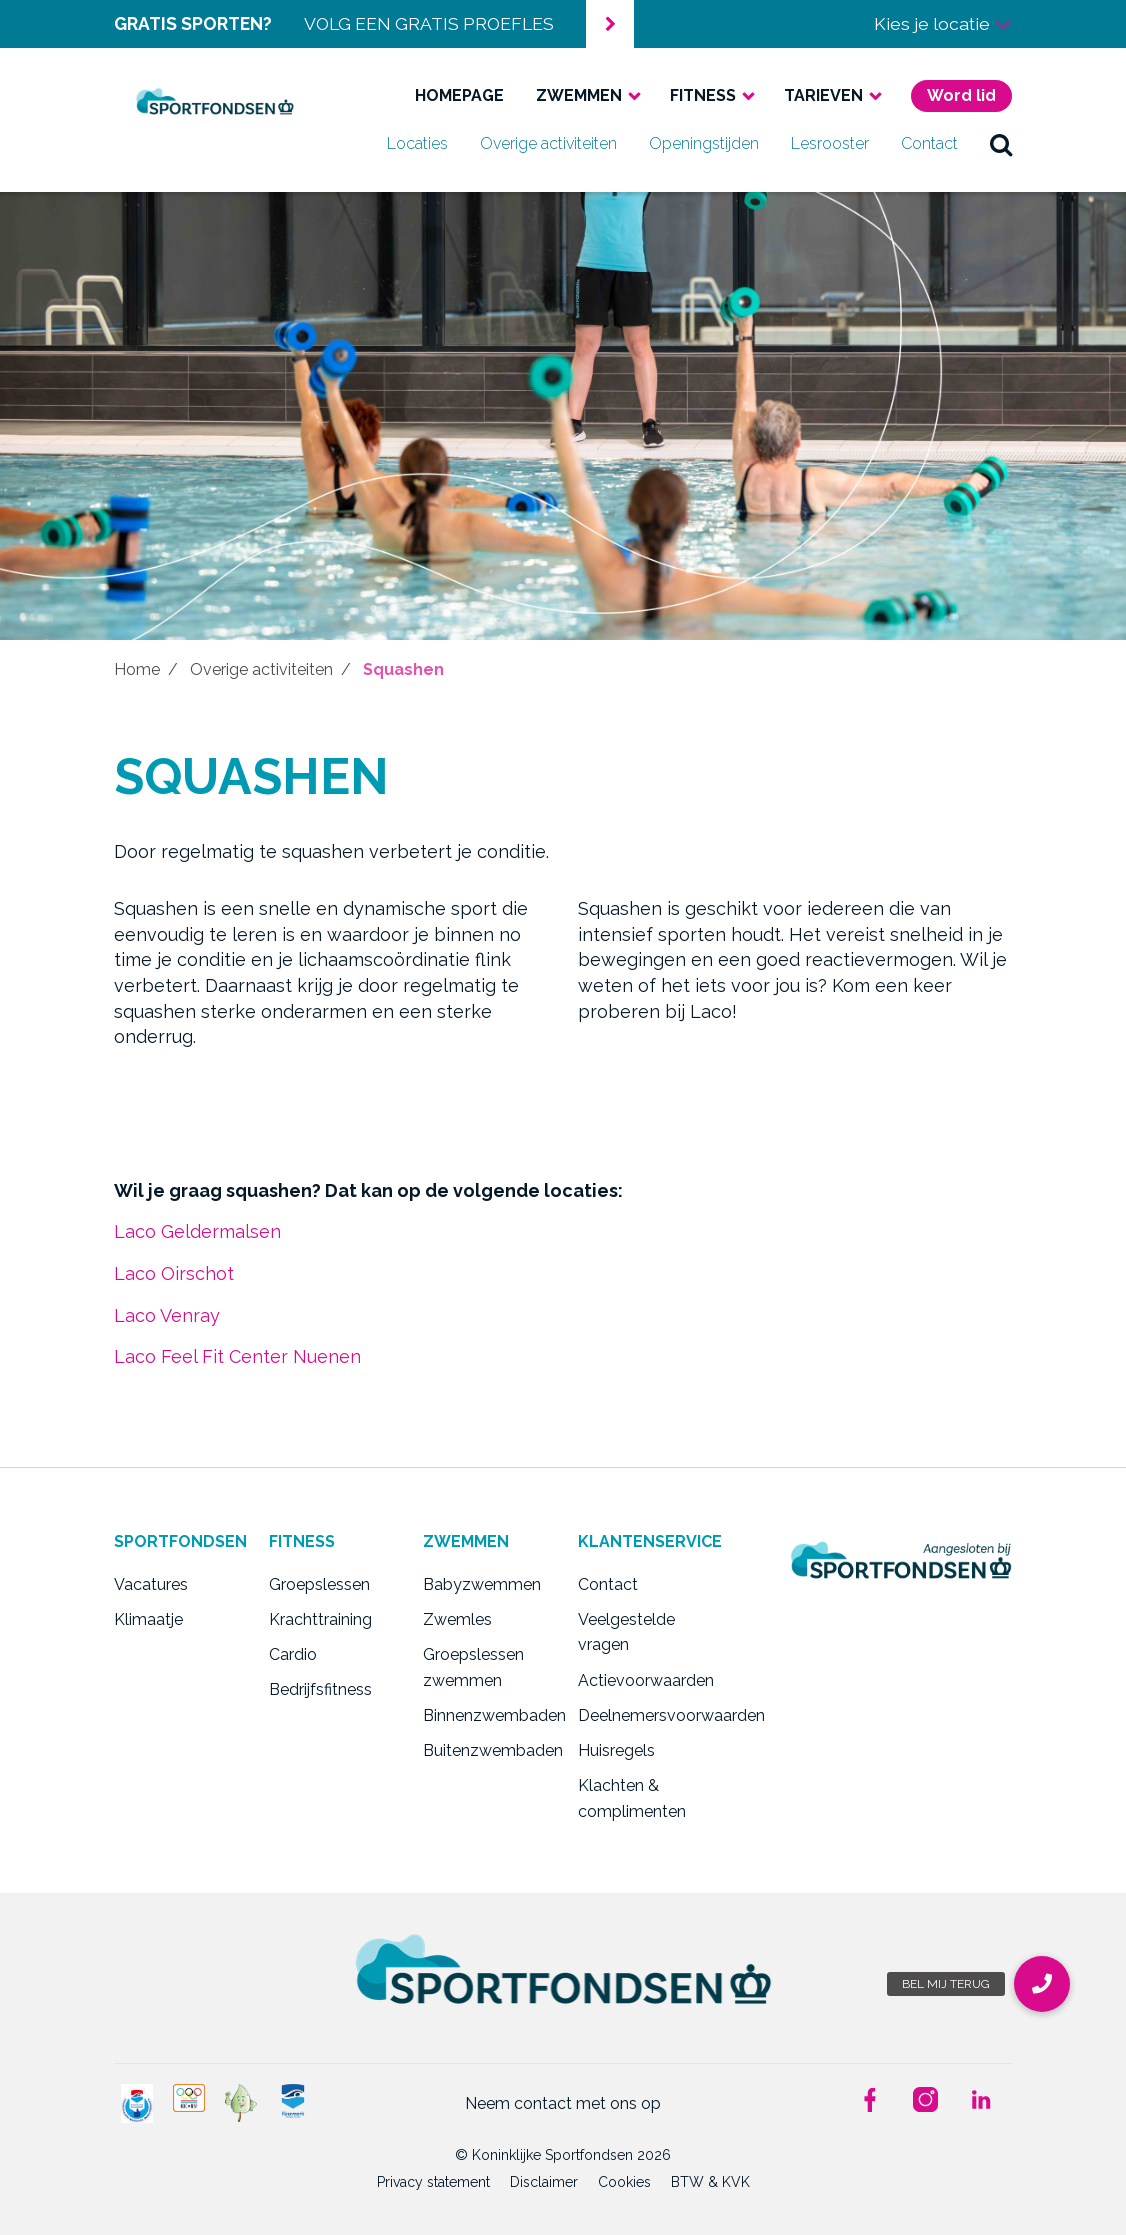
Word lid (961, 95)
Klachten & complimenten (632, 1798)
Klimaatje (148, 1619)
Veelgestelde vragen (626, 1632)
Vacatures (151, 1584)
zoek (1001, 144)
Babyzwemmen (482, 1584)
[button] (1042, 1984)
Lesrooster (830, 143)
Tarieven (823, 95)
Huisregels (616, 1750)
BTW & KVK (710, 2182)
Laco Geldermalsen (197, 1231)
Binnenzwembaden (485, 1715)
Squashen (403, 669)
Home (137, 669)
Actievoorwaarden (640, 1680)
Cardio (293, 1654)
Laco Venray (167, 1315)
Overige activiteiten (548, 143)
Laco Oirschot (174, 1273)
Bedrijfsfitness (320, 1689)
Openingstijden (704, 143)
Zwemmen (579, 95)
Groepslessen (319, 1584)
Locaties (417, 143)
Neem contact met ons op (563, 2103)
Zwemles (457, 1619)
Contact (929, 143)
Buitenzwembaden (485, 1750)
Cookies (624, 2182)
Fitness (703, 95)
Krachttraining (320, 1619)
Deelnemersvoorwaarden (640, 1715)
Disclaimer (544, 2182)
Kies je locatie (943, 23)
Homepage (459, 95)
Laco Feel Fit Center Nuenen (237, 1356)
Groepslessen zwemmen (473, 1667)
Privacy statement (433, 2182)
